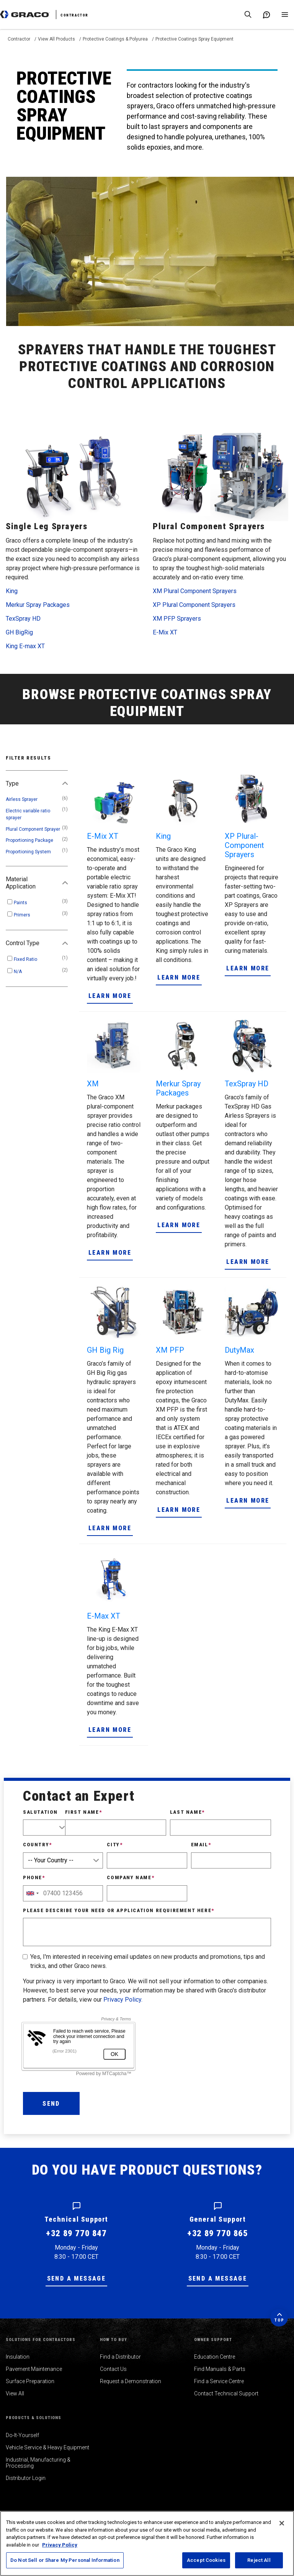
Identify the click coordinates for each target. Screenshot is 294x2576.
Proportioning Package (29, 840)
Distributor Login (26, 2478)
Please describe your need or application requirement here (118, 1910)
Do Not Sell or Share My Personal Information (64, 2560)
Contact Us (113, 2369)
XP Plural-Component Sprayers (244, 845)
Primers (22, 915)
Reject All (258, 2560)
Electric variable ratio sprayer (28, 814)
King (12, 591)
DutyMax (239, 1350)
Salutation (40, 1812)
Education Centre (214, 2357)
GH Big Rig (105, 1350)
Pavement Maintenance (34, 2369)
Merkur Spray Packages (38, 604)
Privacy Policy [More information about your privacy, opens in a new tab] (59, 2545)
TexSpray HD (23, 618)
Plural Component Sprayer (33, 829)
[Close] (281, 2523)
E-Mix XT (165, 632)
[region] (147, 2543)
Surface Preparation (30, 2381)
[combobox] (32, 1893)
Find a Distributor (120, 2357)
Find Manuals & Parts (219, 2369)
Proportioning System (28, 851)
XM (93, 1083)
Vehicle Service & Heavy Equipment (47, 2447)
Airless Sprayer (22, 799)
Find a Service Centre (219, 2381)
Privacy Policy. (122, 1999)
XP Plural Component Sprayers (194, 604)
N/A (18, 971)
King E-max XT (25, 646)
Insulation (17, 2357)
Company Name (130, 1877)
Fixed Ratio (25, 959)
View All (15, 2393)
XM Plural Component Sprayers (195, 591)
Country (37, 1844)
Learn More (109, 995)
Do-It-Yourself (22, 2435)
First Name (83, 1812)
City (114, 1844)
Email (201, 1844)
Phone (34, 1877)
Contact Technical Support (226, 2393)
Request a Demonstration (130, 2381)
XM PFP (170, 1350)
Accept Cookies (206, 2560)
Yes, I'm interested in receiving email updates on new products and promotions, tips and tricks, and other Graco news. (147, 1961)
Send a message (76, 2278)
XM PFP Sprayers (177, 618)
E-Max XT (103, 1616)
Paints (20, 902)
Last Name (187, 1812)
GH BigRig (19, 632)
